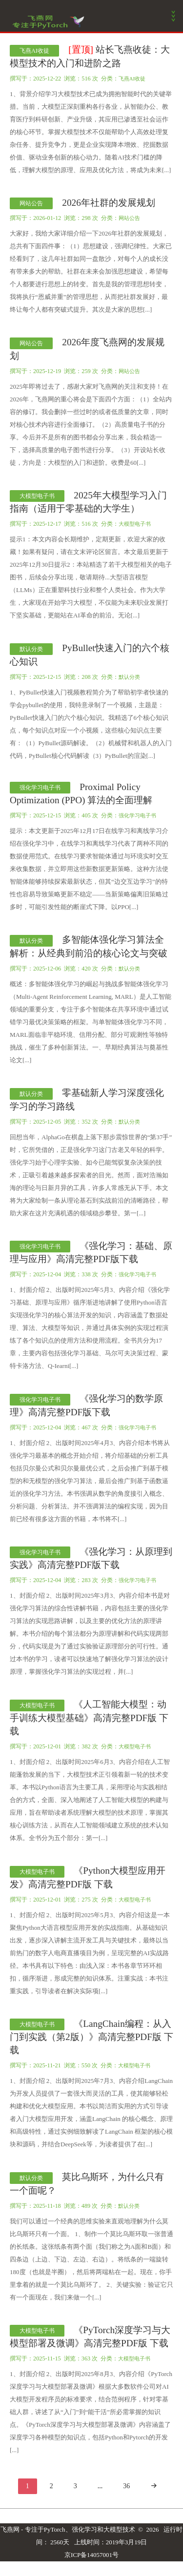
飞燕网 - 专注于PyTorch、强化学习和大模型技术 (67, 2529)
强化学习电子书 (40, 787)
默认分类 (31, 649)
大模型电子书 (37, 496)
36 (126, 2486)
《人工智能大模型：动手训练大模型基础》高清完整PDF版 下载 (89, 1717)
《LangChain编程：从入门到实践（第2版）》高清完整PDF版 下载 (91, 2037)
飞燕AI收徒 (34, 50)
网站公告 (31, 203)
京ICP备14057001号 (91, 2554)
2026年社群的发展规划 (108, 203)
